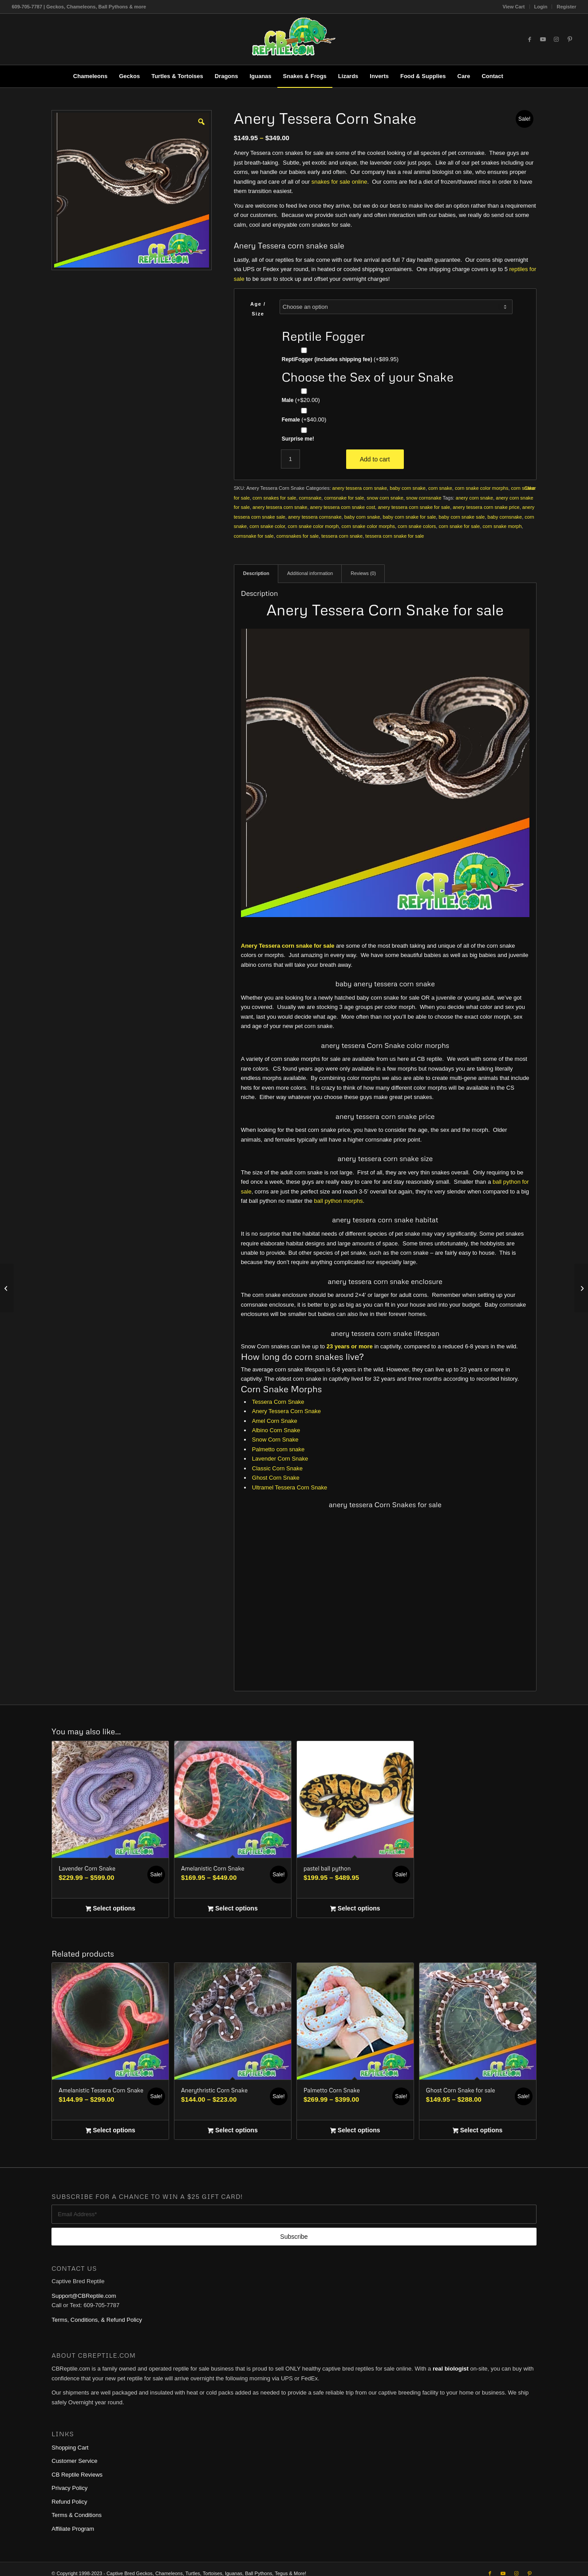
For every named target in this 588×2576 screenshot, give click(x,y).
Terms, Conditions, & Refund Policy (96, 2319)
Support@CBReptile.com (83, 2295)
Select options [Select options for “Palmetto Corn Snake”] (355, 2131)
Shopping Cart (69, 2447)
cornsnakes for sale (297, 536)
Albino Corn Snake (276, 1430)
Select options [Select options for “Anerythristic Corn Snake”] (232, 2131)
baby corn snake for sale (409, 517)
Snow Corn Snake (275, 1439)
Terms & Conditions (76, 2515)
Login (541, 6)
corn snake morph (502, 526)
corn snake (440, 488)
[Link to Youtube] (543, 39)
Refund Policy (69, 2501)
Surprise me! (298, 439)
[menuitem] (514, 6)
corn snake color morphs (481, 488)
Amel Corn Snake (274, 1421)
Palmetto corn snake (278, 1449)
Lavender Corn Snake (280, 1458)
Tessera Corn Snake (278, 1401)
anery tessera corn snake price (486, 507)
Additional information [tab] (310, 573)
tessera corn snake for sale (394, 536)
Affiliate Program (72, 2528)
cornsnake (310, 497)
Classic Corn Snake (277, 1468)
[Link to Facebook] (530, 39)
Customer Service (74, 2461)
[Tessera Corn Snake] (581, 1288)
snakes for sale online (339, 181)
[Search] (515, 76)
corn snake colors (417, 526)
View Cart (514, 6)
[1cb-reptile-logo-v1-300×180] (294, 39)
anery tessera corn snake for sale (414, 507)
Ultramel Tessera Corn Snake (290, 1487)
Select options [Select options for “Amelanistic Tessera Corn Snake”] (110, 2131)
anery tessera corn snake (359, 488)
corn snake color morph (313, 526)
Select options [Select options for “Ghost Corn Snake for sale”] (477, 2131)
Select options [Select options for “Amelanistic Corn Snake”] (232, 1909)
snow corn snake (385, 497)
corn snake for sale (459, 526)
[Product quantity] (290, 459)
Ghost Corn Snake (276, 1477)
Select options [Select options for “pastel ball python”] (355, 1909)
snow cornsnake (424, 497)
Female (304, 419)
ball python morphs (338, 1200)
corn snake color (267, 526)
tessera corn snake (342, 536)
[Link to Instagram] (556, 39)
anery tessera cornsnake (314, 517)
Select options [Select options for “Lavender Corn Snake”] (110, 1909)
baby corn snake (408, 488)
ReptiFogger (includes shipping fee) (340, 359)
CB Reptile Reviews (77, 2474)
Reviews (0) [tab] (363, 573)
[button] (200, 120)
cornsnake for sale (344, 497)
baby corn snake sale (461, 517)
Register (566, 6)
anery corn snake (474, 497)
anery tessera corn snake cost (342, 507)
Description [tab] (256, 573)
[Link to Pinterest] (569, 39)
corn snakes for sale (274, 497)
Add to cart (375, 459)
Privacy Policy (69, 2488)
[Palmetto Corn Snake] (7, 1288)
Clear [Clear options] (530, 488)
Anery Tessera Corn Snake (286, 1411)
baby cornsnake (505, 517)
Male (301, 400)
